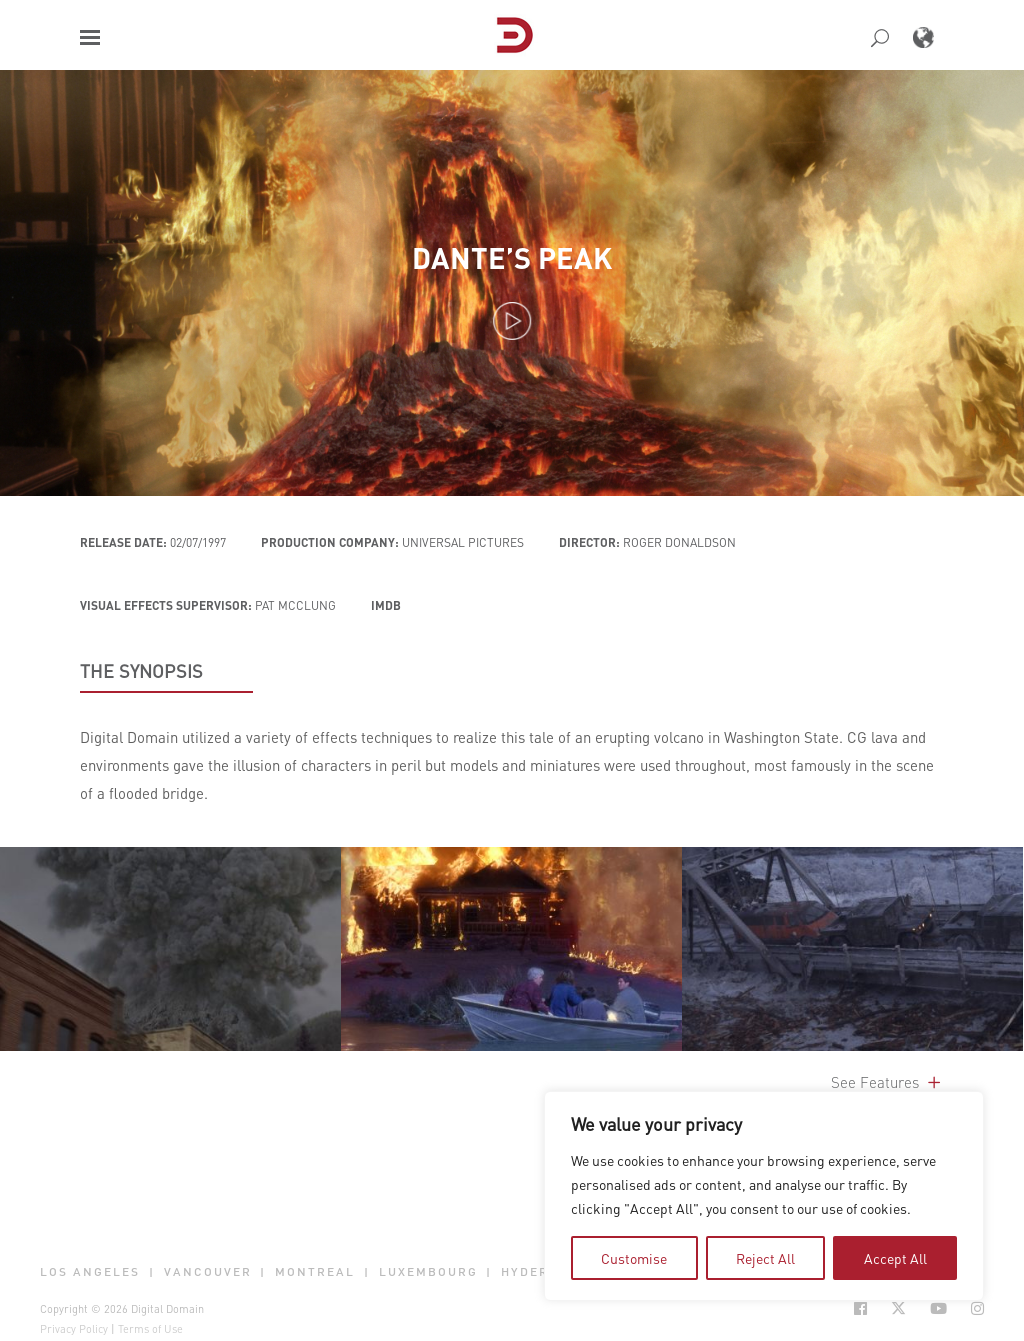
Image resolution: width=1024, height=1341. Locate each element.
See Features (887, 1082)
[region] (764, 1196)
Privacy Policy (74, 1329)
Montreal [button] (315, 1272)
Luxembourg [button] (428, 1272)
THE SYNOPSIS (141, 671)
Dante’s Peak (512, 257)
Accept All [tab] (895, 1258)
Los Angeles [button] (90, 1272)
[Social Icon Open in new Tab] (860, 1308)
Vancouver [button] (208, 1272)
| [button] (152, 1272)
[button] (90, 37)
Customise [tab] (634, 1258)
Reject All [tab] (765, 1258)
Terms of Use (150, 1329)
